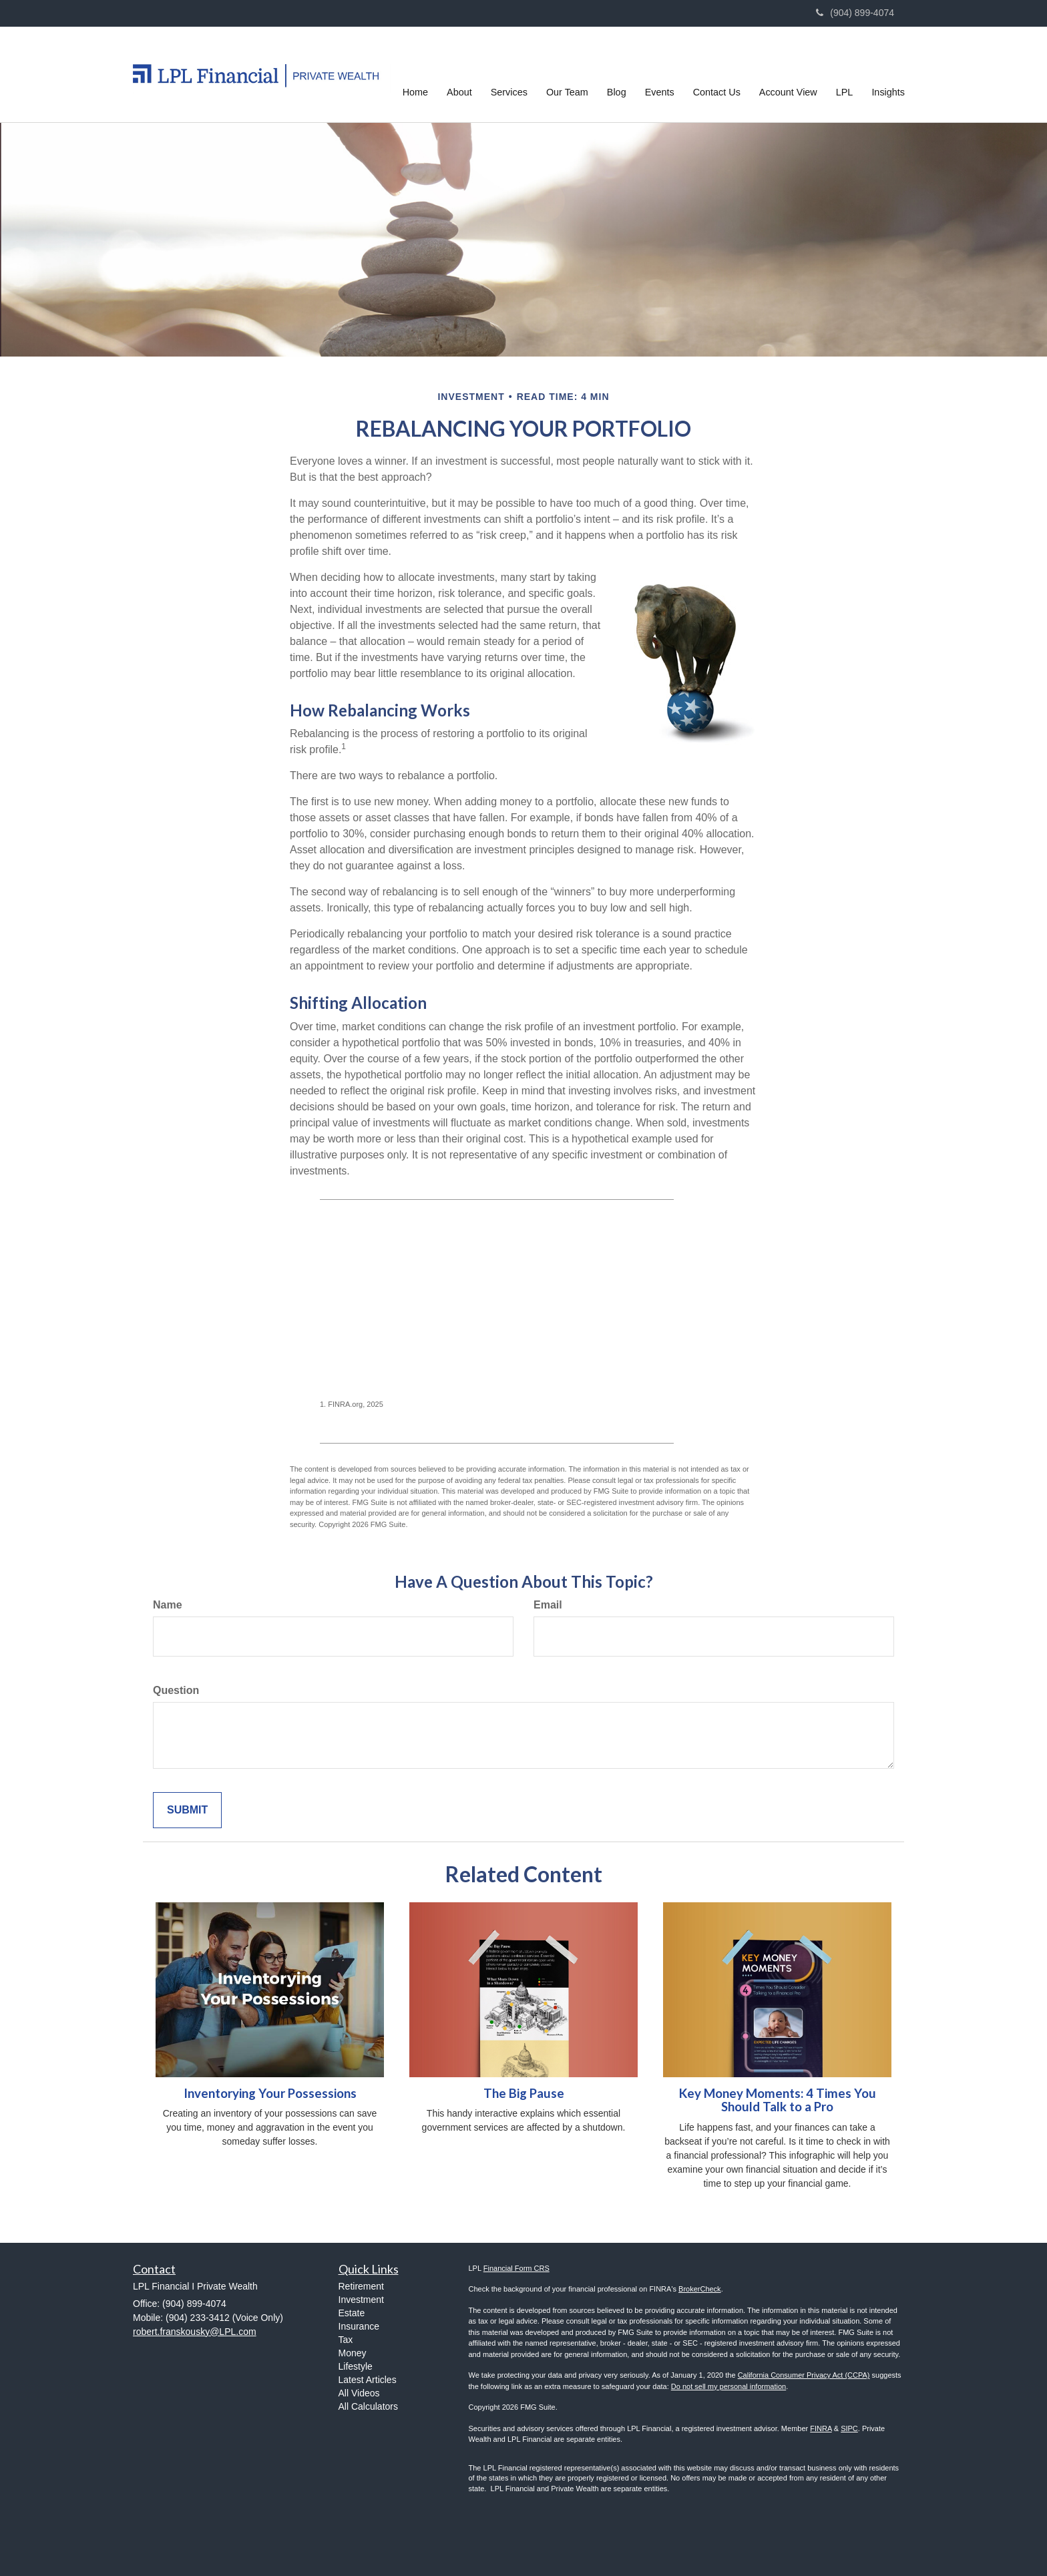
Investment (361, 2299)
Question (176, 1690)
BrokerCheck (699, 2289)
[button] (459, 74)
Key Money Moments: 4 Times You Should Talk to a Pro (777, 2100)
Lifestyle (356, 2366)
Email (548, 1605)
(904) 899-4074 (855, 12)
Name (167, 1605)
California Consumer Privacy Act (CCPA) (804, 2375)
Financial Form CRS (516, 2268)
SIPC (849, 2428)
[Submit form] (187, 1810)
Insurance (359, 2326)
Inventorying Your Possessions (270, 2093)
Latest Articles (368, 2379)
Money (353, 2353)
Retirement (361, 2286)
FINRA (820, 2428)
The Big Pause (523, 2093)
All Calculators (368, 2406)
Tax (346, 2339)
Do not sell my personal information (728, 2386)
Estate (352, 2313)
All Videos (359, 2393)
